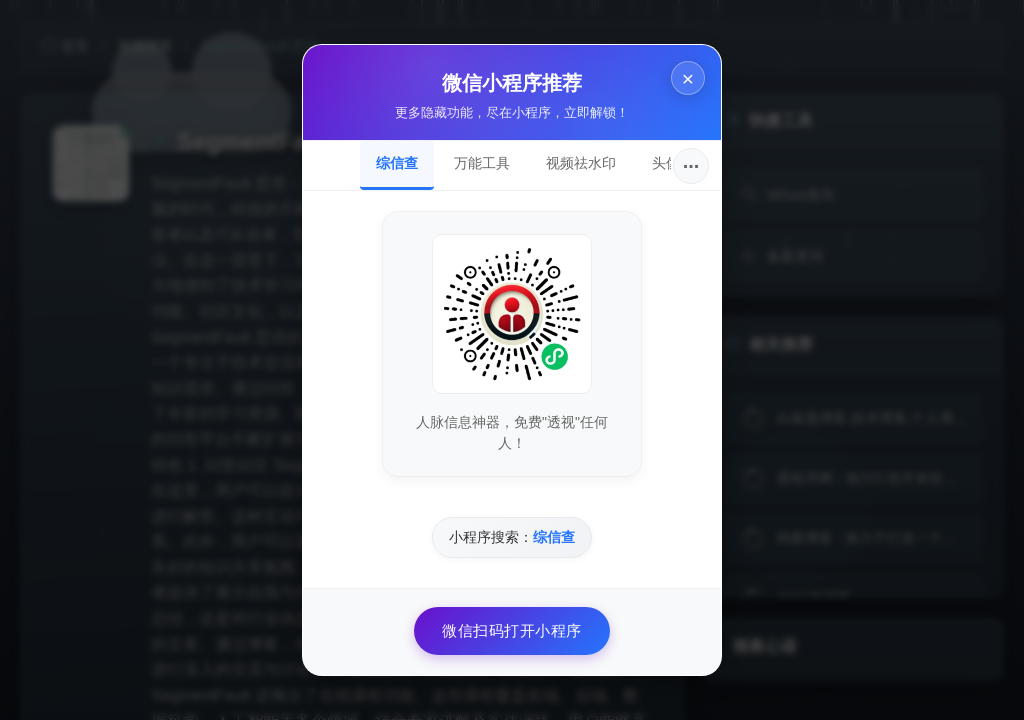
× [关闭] (688, 78)
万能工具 (482, 163)
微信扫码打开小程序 (512, 630)
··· (691, 166)
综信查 (397, 163)
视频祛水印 (581, 163)
